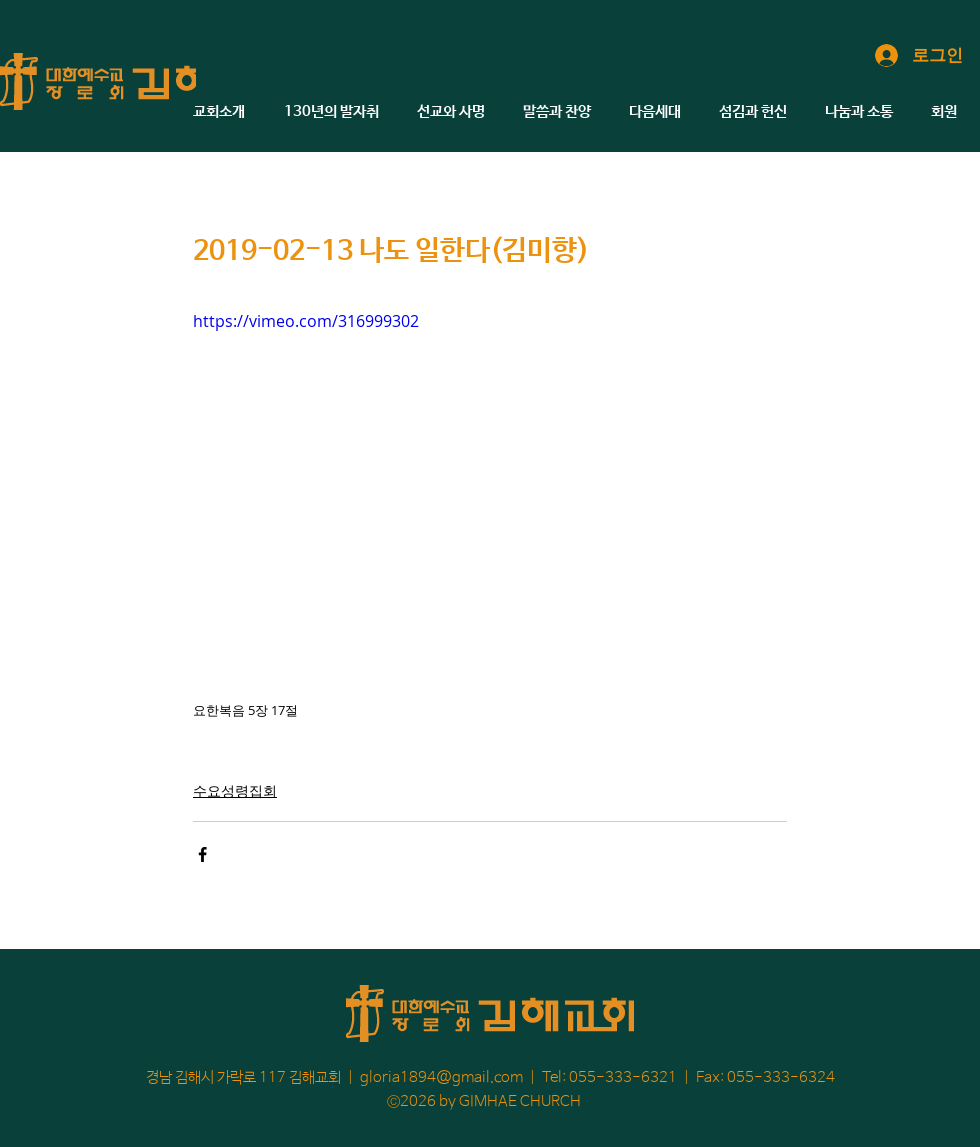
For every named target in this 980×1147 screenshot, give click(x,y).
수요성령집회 (235, 790)
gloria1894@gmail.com (441, 1077)
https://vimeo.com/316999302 (306, 321)
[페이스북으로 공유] (202, 854)
